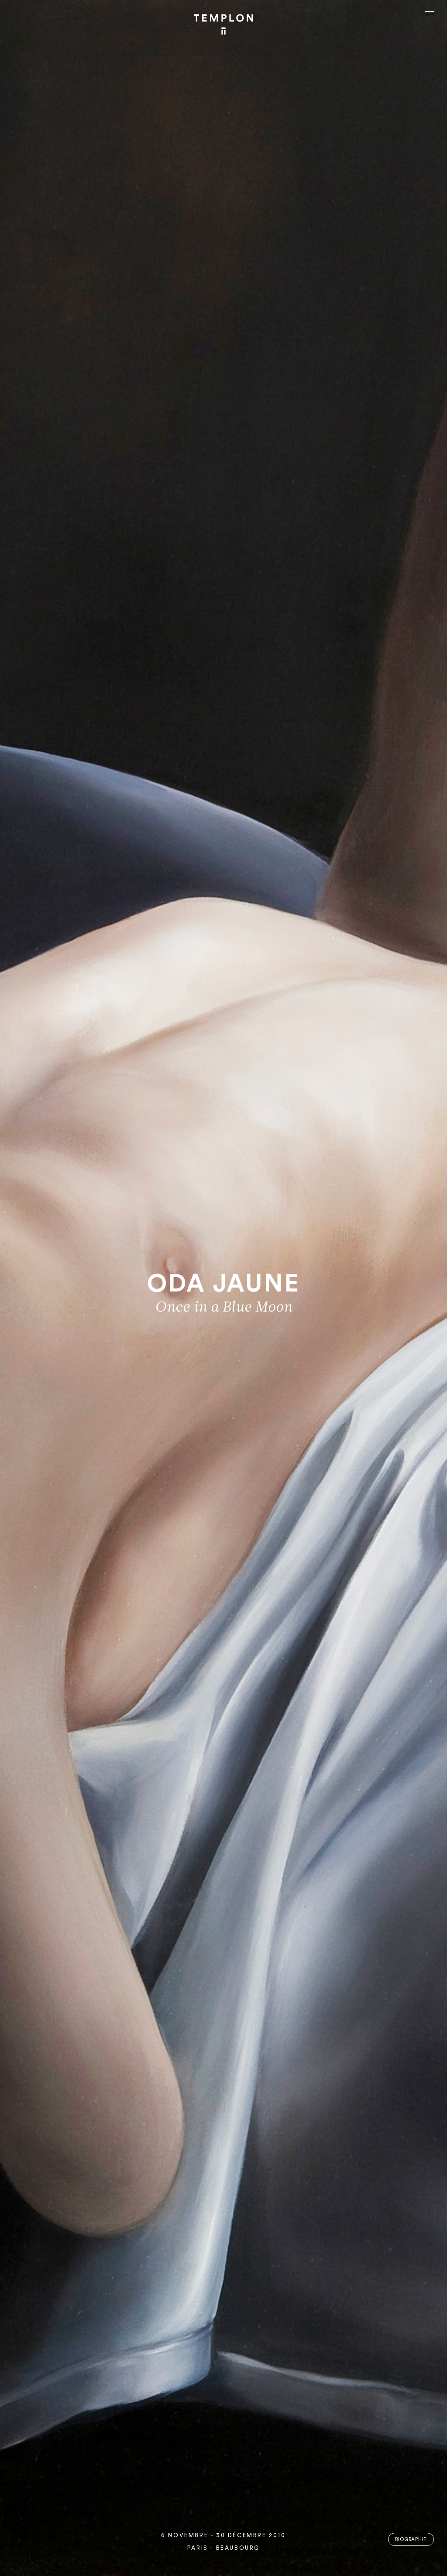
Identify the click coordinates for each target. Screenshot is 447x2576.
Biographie (410, 2539)
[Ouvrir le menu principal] (429, 13)
